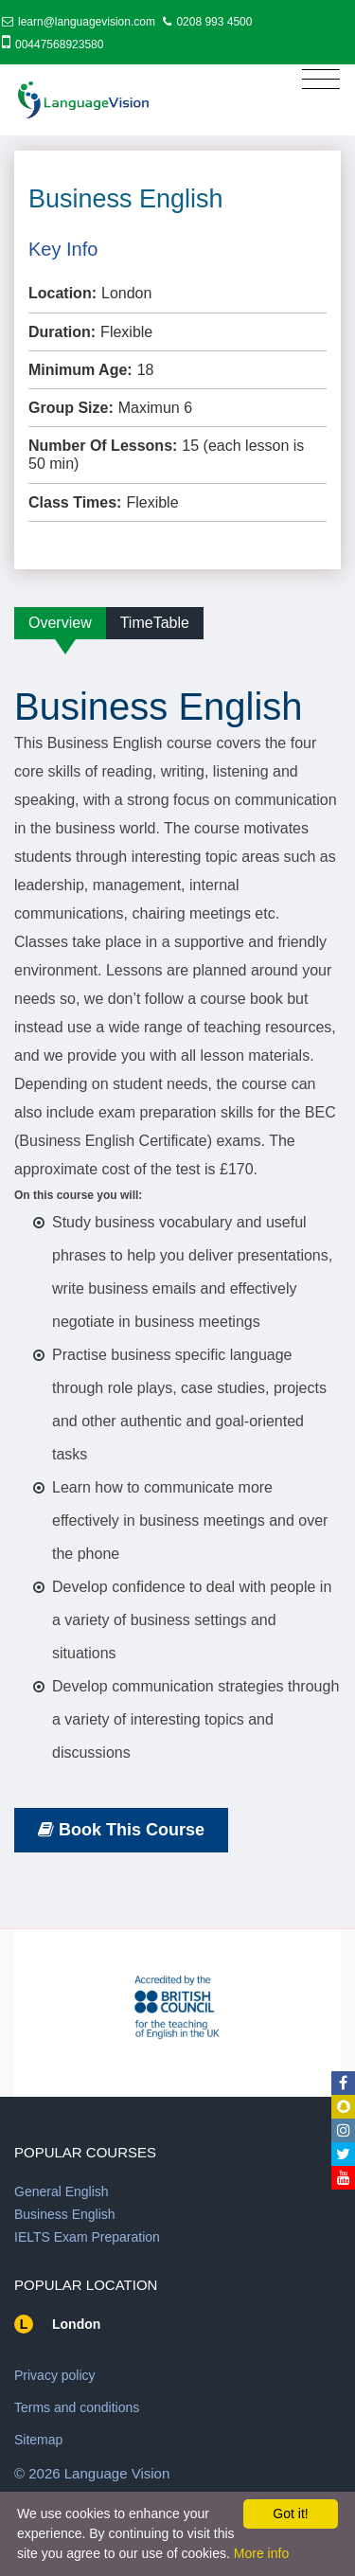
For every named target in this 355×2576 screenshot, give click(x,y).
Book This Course (121, 1829)
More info (261, 2553)
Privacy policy (55, 2375)
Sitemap (38, 2439)
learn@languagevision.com (86, 21)
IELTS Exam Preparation (87, 2237)
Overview (60, 623)
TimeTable (154, 623)
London (76, 2324)
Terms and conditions (76, 2407)
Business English (64, 2214)
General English (61, 2191)
